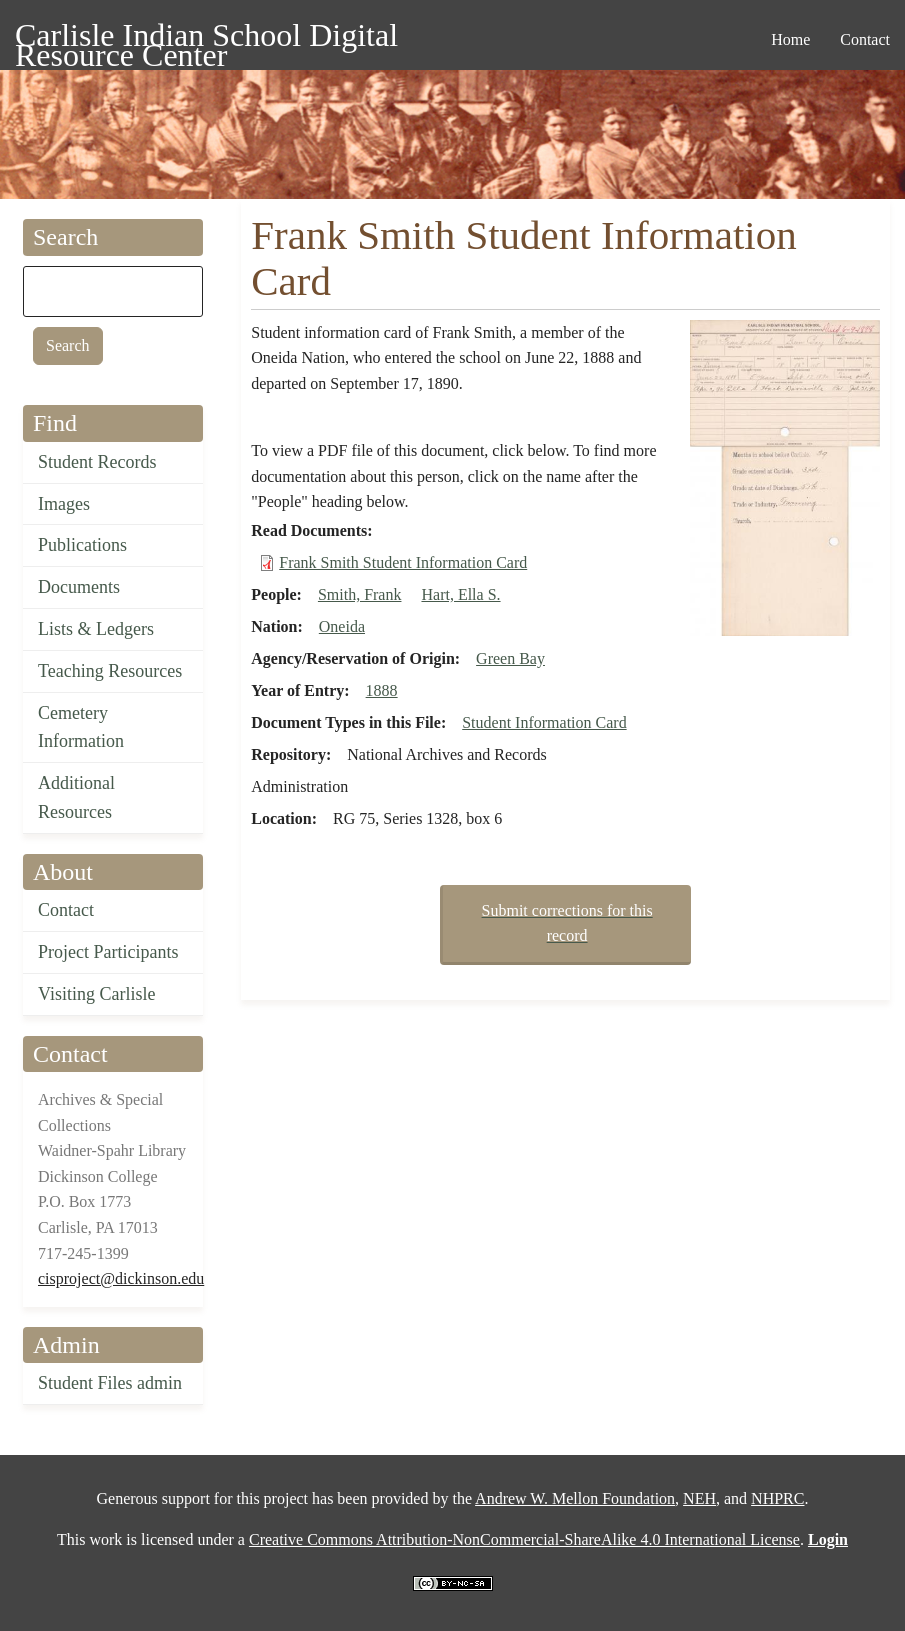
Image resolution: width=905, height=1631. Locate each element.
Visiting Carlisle (96, 994)
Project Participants (108, 952)
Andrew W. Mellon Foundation (575, 1498)
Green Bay (510, 658)
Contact (66, 910)
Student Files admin (110, 1383)
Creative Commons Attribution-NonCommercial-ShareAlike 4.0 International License (524, 1539)
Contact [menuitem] (865, 39)
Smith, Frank (360, 594)
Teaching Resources (110, 671)
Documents (79, 587)
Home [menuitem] (790, 39)
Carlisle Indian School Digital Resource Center (206, 38)
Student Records (97, 462)
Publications (82, 545)
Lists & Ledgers (96, 629)
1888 (382, 690)
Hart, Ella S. (460, 594)
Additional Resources (76, 797)
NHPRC (777, 1498)
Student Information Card (544, 722)
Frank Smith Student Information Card (403, 562)
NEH (699, 1498)
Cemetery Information (81, 727)
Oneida (342, 626)
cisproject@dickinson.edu (121, 1278)
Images (64, 504)
